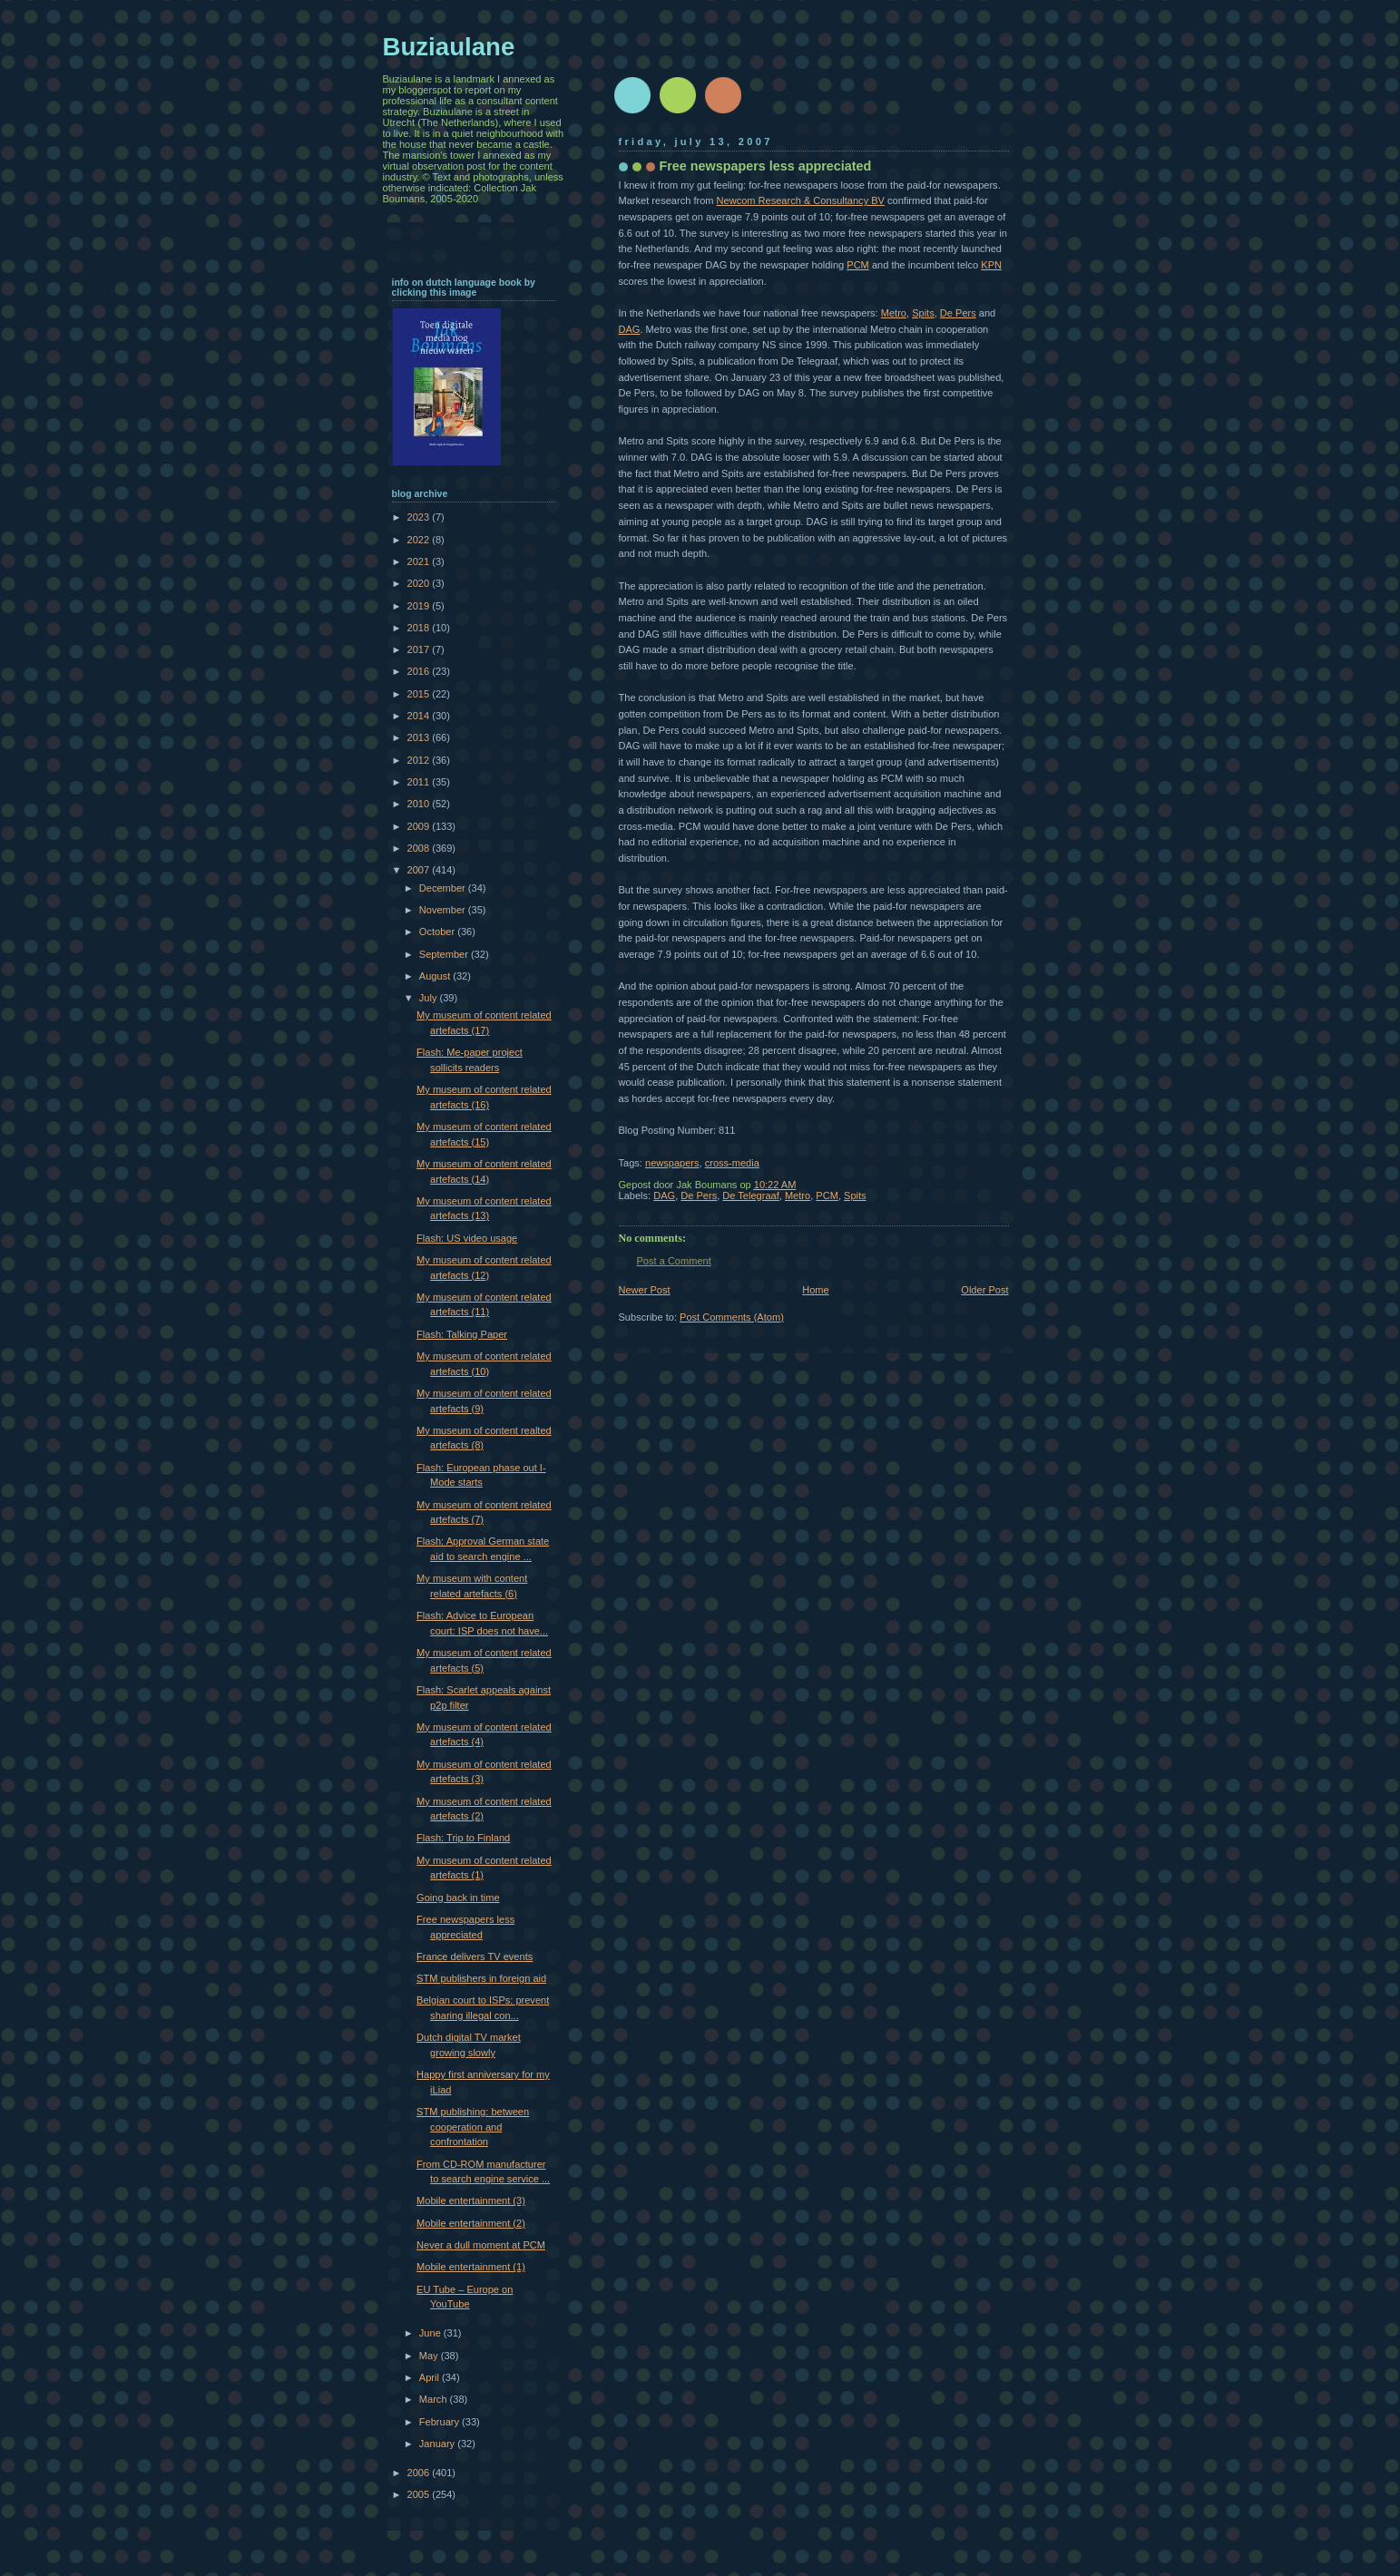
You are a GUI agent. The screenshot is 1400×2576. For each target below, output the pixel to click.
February (440, 2421)
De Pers (958, 312)
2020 (420, 583)
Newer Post (645, 1289)
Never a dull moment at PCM (480, 2244)
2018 (420, 627)
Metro (893, 312)
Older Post (984, 1289)
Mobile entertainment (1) (470, 2266)
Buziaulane (449, 47)
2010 (420, 803)
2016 (420, 671)
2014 (420, 715)
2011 (420, 781)
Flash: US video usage (466, 1238)
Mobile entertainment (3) (470, 2200)
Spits (923, 312)
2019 (420, 605)
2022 (420, 539)
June (431, 2332)
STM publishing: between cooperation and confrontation (472, 2126)
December (443, 888)
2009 (420, 826)
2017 (420, 649)
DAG (630, 329)
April (430, 2377)
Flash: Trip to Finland (463, 1837)
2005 (420, 2494)
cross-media (732, 1162)
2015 (420, 693)
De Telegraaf (750, 1195)
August (436, 976)
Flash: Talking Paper (461, 1334)
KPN (991, 264)
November (443, 909)
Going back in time (458, 1897)
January (438, 2443)
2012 (420, 760)
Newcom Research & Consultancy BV (801, 200)
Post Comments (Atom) (732, 1317)
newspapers (672, 1162)
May (430, 2355)
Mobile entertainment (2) (470, 2223)
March (434, 2399)
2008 (420, 848)
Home (815, 1289)
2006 (420, 2472)
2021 (420, 561)
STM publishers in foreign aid (481, 1978)
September (445, 954)
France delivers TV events (474, 1956)
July (429, 997)
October (438, 931)
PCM (858, 264)
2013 (420, 737)
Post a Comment (674, 1260)
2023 (420, 517)
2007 (420, 869)
